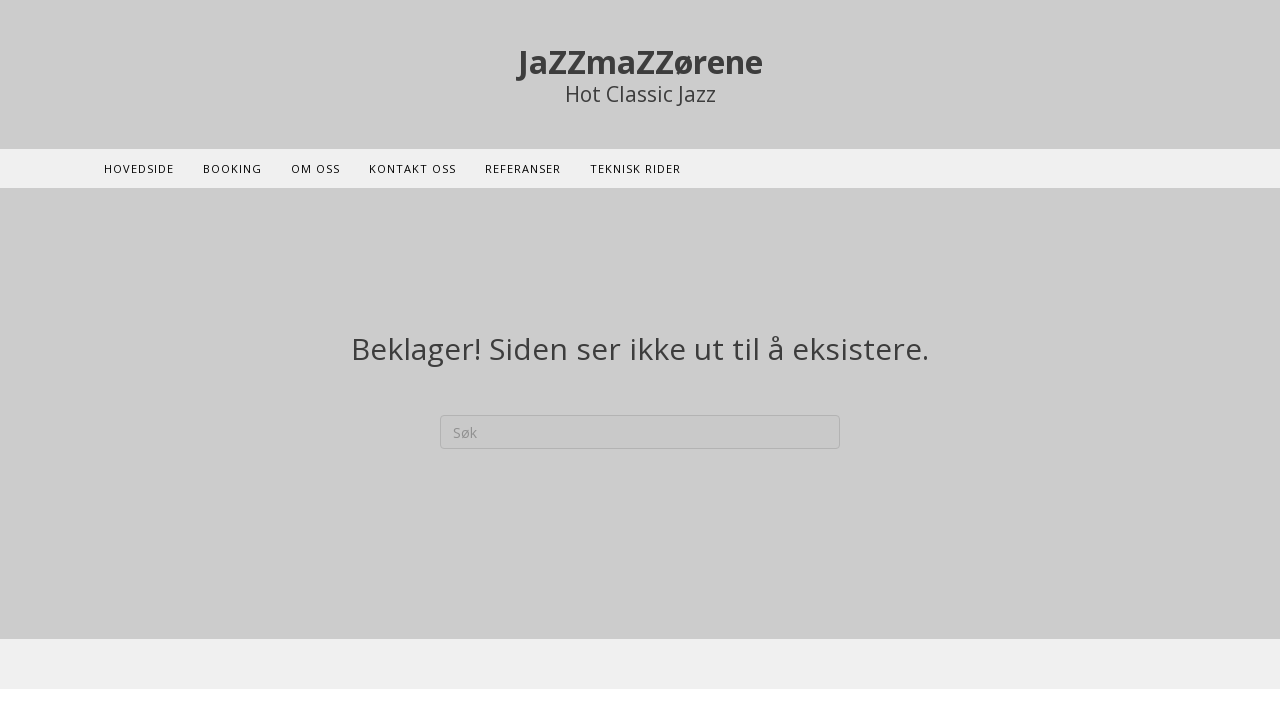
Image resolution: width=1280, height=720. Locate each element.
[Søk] (640, 432)
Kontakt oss (412, 168)
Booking (232, 168)
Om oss (315, 168)
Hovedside (139, 168)
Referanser (523, 168)
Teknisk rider (635, 168)
